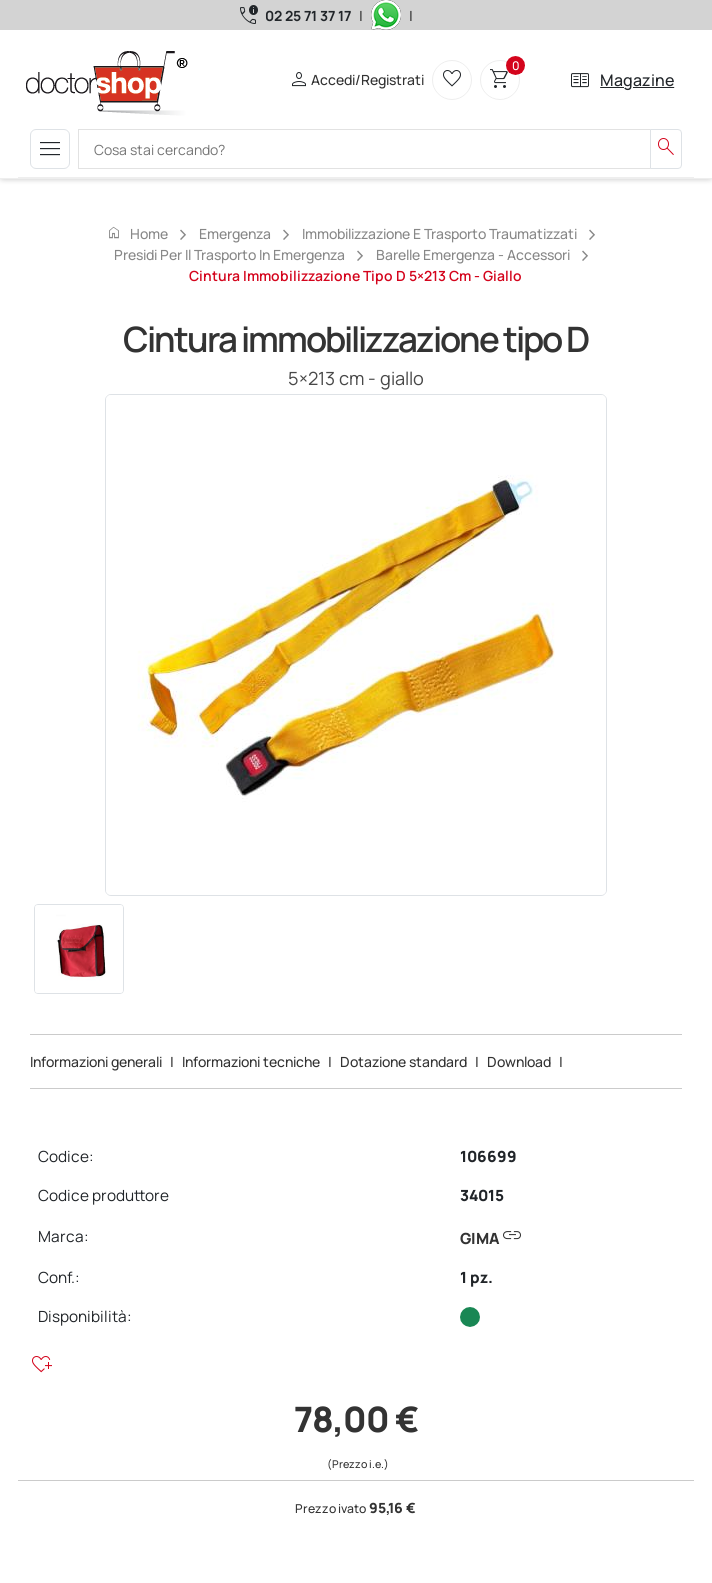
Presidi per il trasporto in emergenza (229, 254)
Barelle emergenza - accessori (473, 254)
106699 (488, 1156)
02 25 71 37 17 (308, 15)
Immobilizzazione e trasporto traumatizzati (439, 233)
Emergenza (235, 233)
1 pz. (476, 1277)
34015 (482, 1195)
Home (137, 233)
